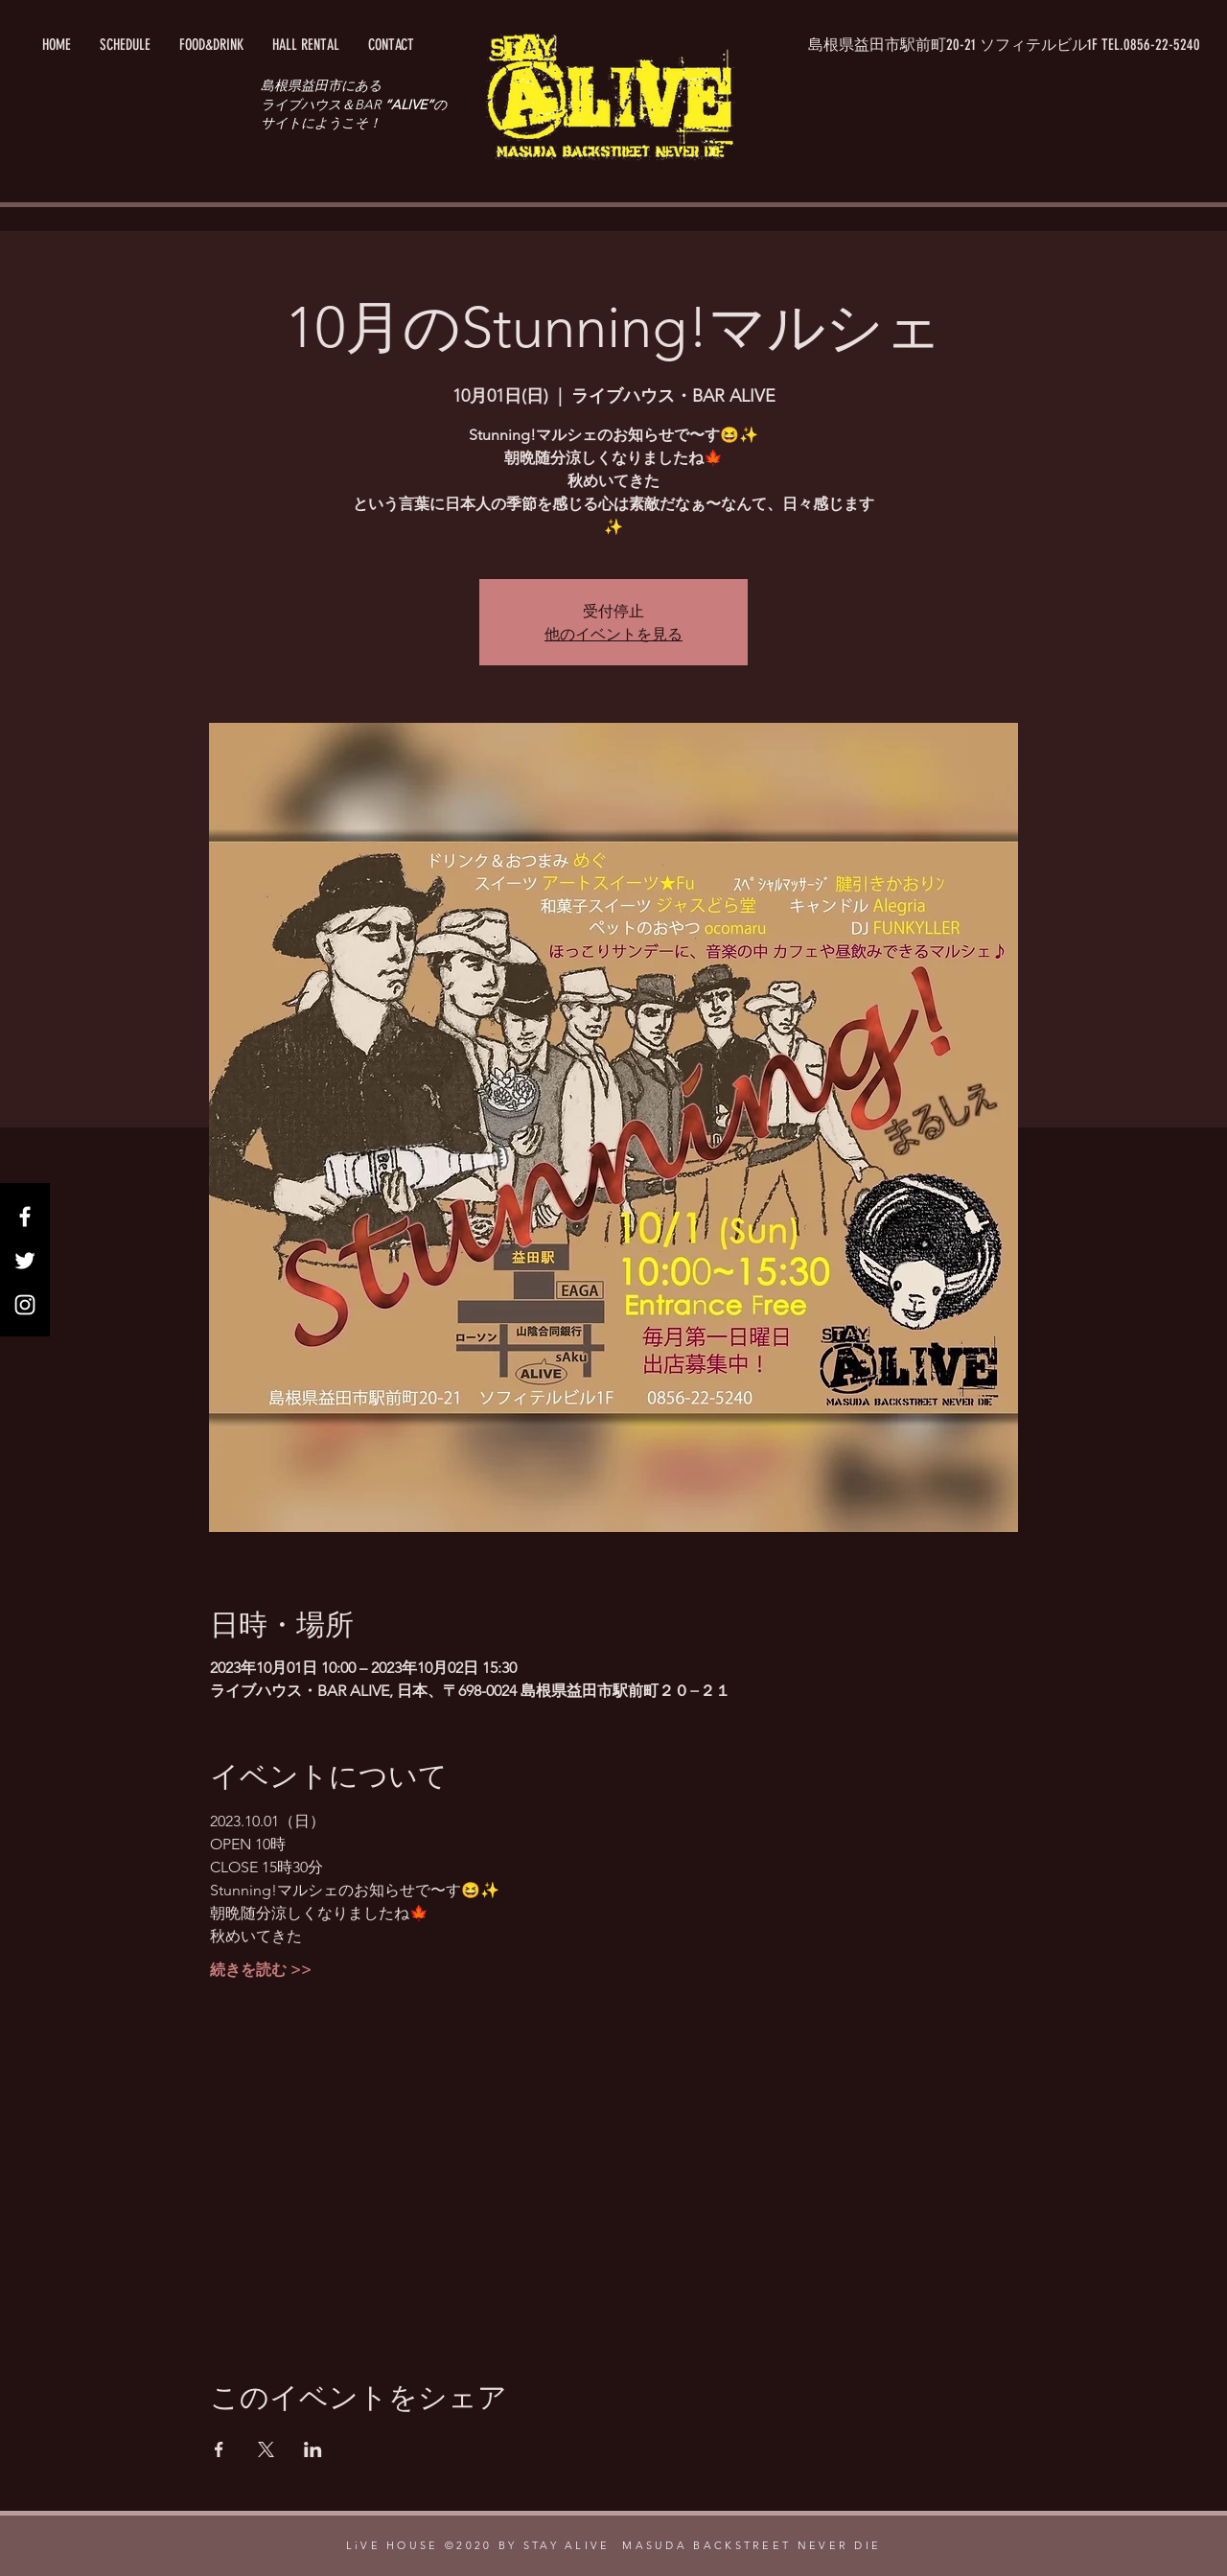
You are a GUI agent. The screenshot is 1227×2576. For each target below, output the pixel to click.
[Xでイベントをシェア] (266, 2449)
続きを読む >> (261, 1970)
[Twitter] (25, 1260)
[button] (1004, 45)
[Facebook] (25, 1216)
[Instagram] (25, 1304)
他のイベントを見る (613, 633)
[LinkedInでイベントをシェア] (313, 2449)
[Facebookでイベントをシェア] (219, 2449)
